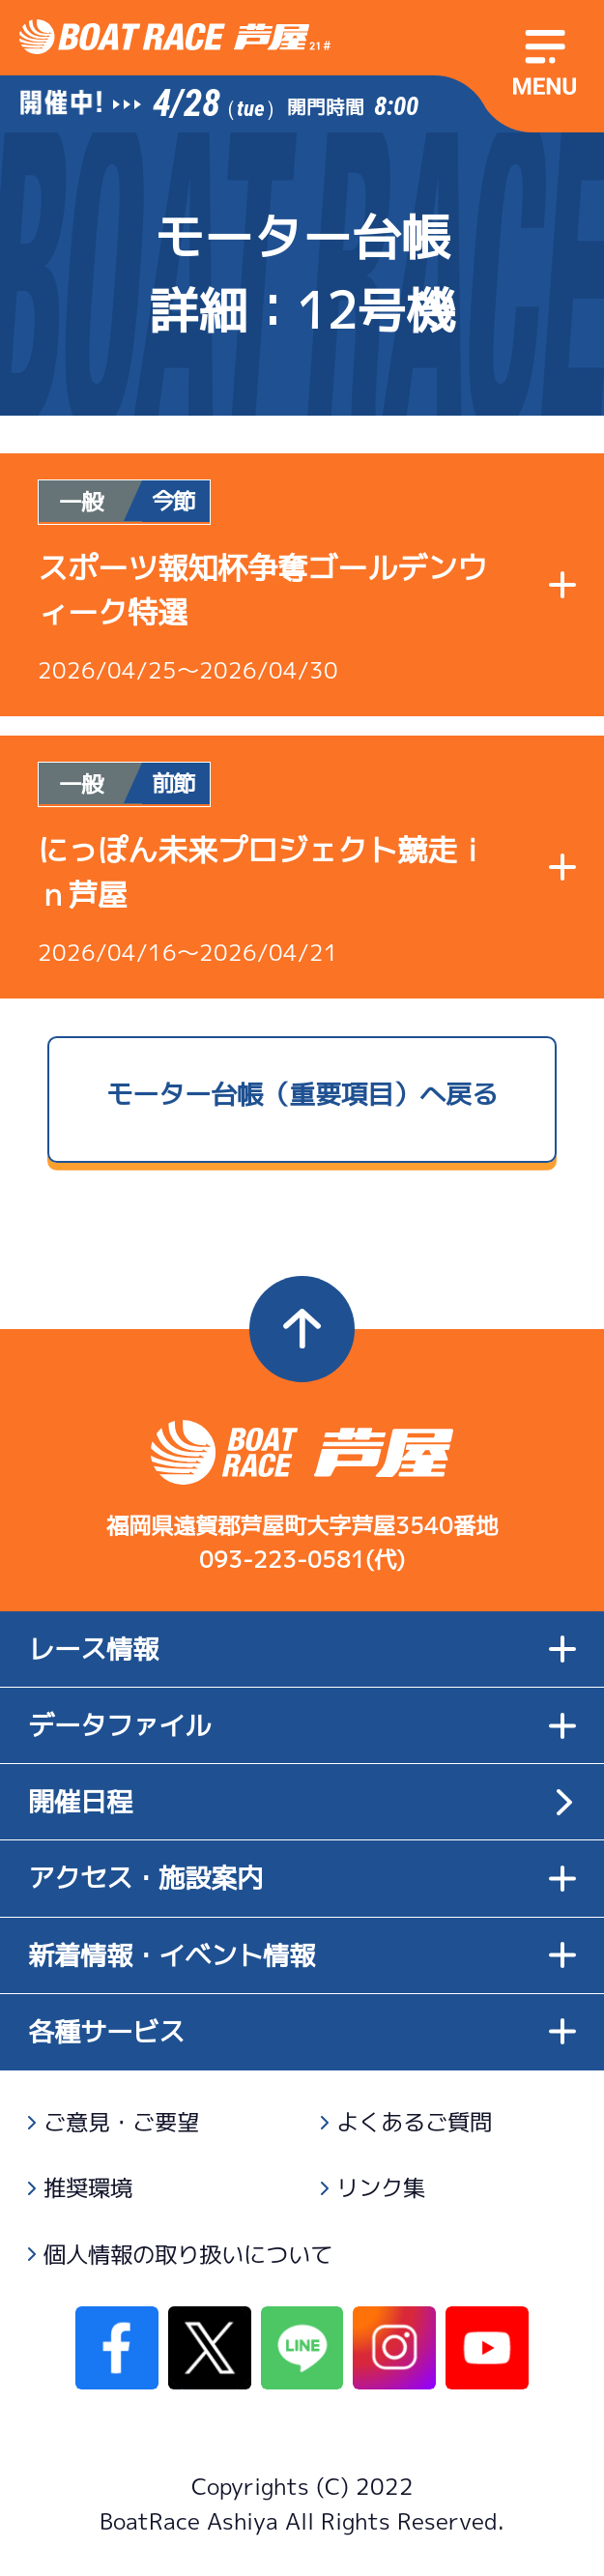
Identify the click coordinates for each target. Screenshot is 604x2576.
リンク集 (380, 2188)
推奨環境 (87, 2188)
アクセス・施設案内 (301, 1878)
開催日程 (80, 1801)
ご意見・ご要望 (121, 2122)
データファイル (301, 1725)
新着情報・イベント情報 (301, 1955)
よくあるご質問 (414, 2122)
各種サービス (301, 2031)
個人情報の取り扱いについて (187, 2255)
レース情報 (301, 1649)
